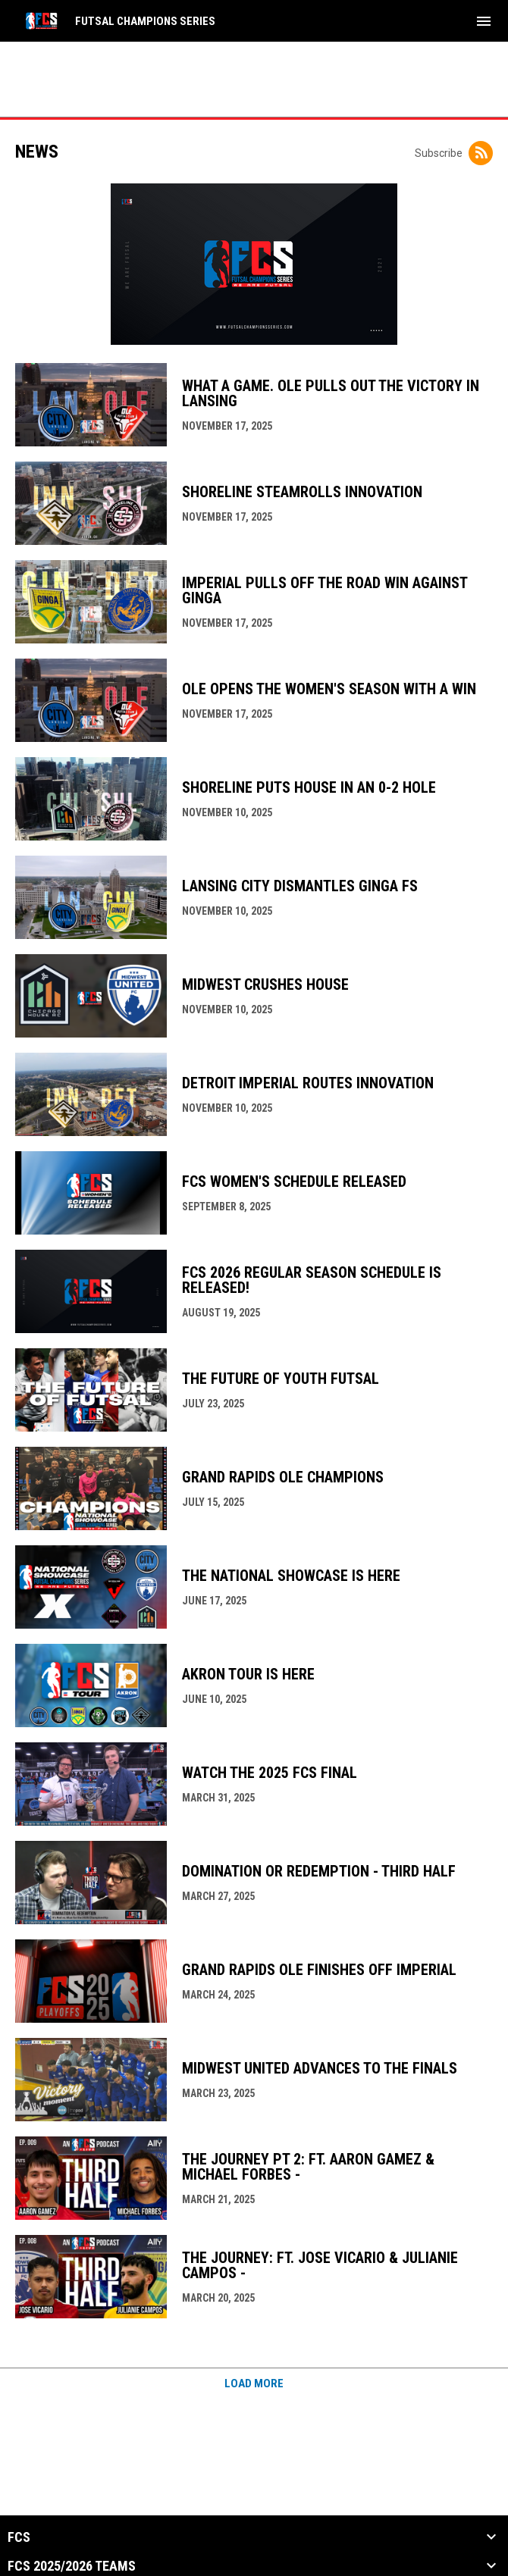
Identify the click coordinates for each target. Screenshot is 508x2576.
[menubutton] (484, 21)
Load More (254, 2383)
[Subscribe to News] (481, 153)
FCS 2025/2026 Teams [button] (72, 2566)
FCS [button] (19, 2537)
